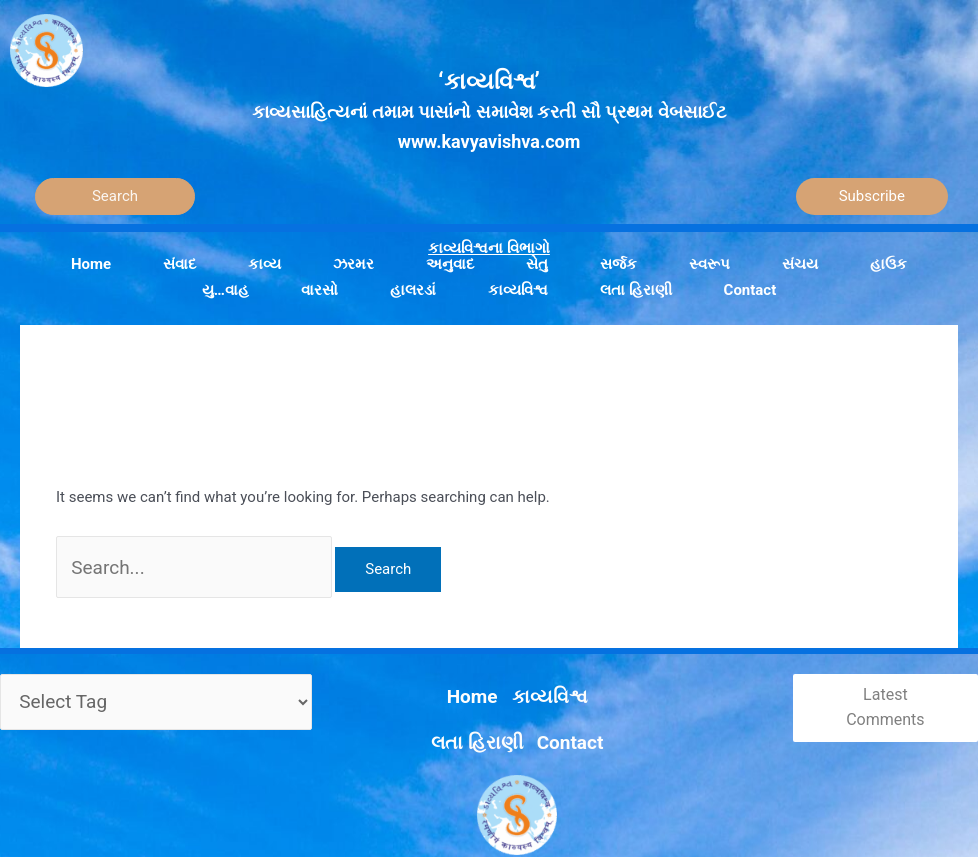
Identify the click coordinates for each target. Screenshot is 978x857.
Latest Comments (876, 695)
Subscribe (872, 196)
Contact (597, 674)
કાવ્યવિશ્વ (439, 674)
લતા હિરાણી (520, 674)
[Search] (115, 196)
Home (374, 674)
